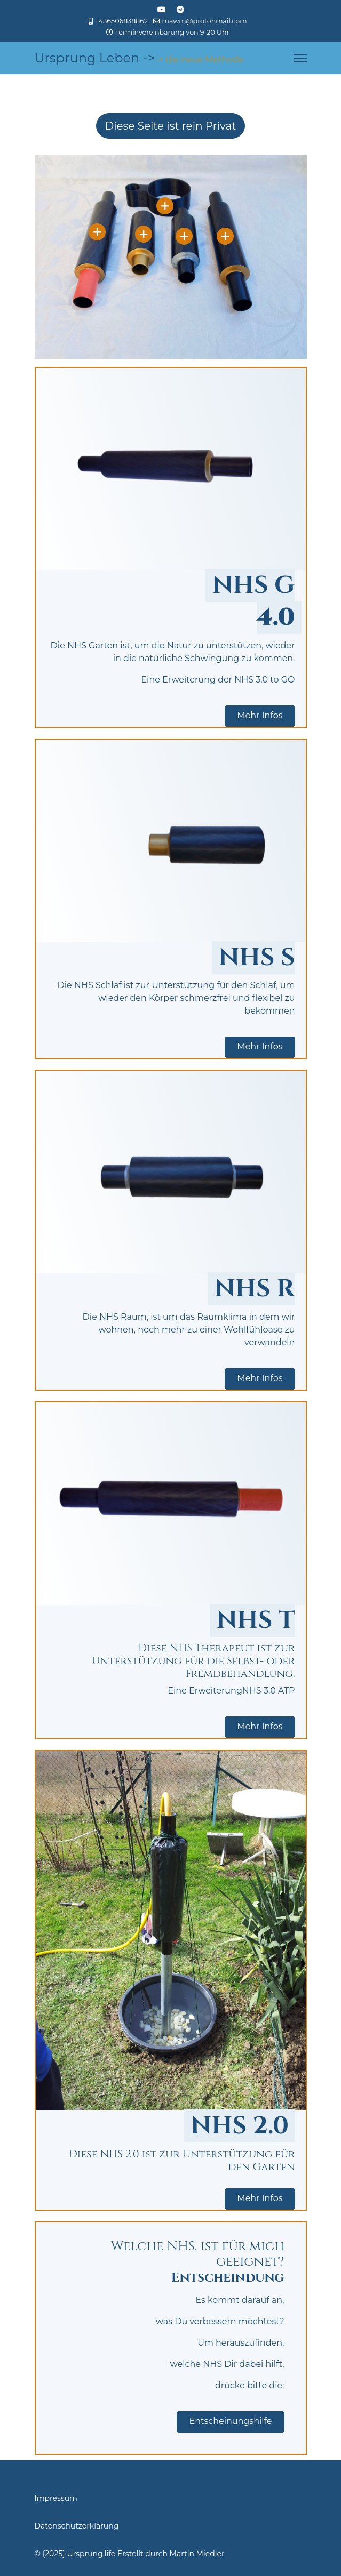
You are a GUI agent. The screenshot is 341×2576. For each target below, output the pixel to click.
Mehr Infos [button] (259, 715)
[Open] (97, 231)
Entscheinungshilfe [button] (230, 2421)
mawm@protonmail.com (204, 21)
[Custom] (180, 9)
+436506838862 (121, 21)
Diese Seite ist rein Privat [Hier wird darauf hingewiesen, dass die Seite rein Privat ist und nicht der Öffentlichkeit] (170, 125)
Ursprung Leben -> (95, 58)
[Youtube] (161, 9)
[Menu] (300, 58)
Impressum (56, 2498)
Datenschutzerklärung (77, 2526)
